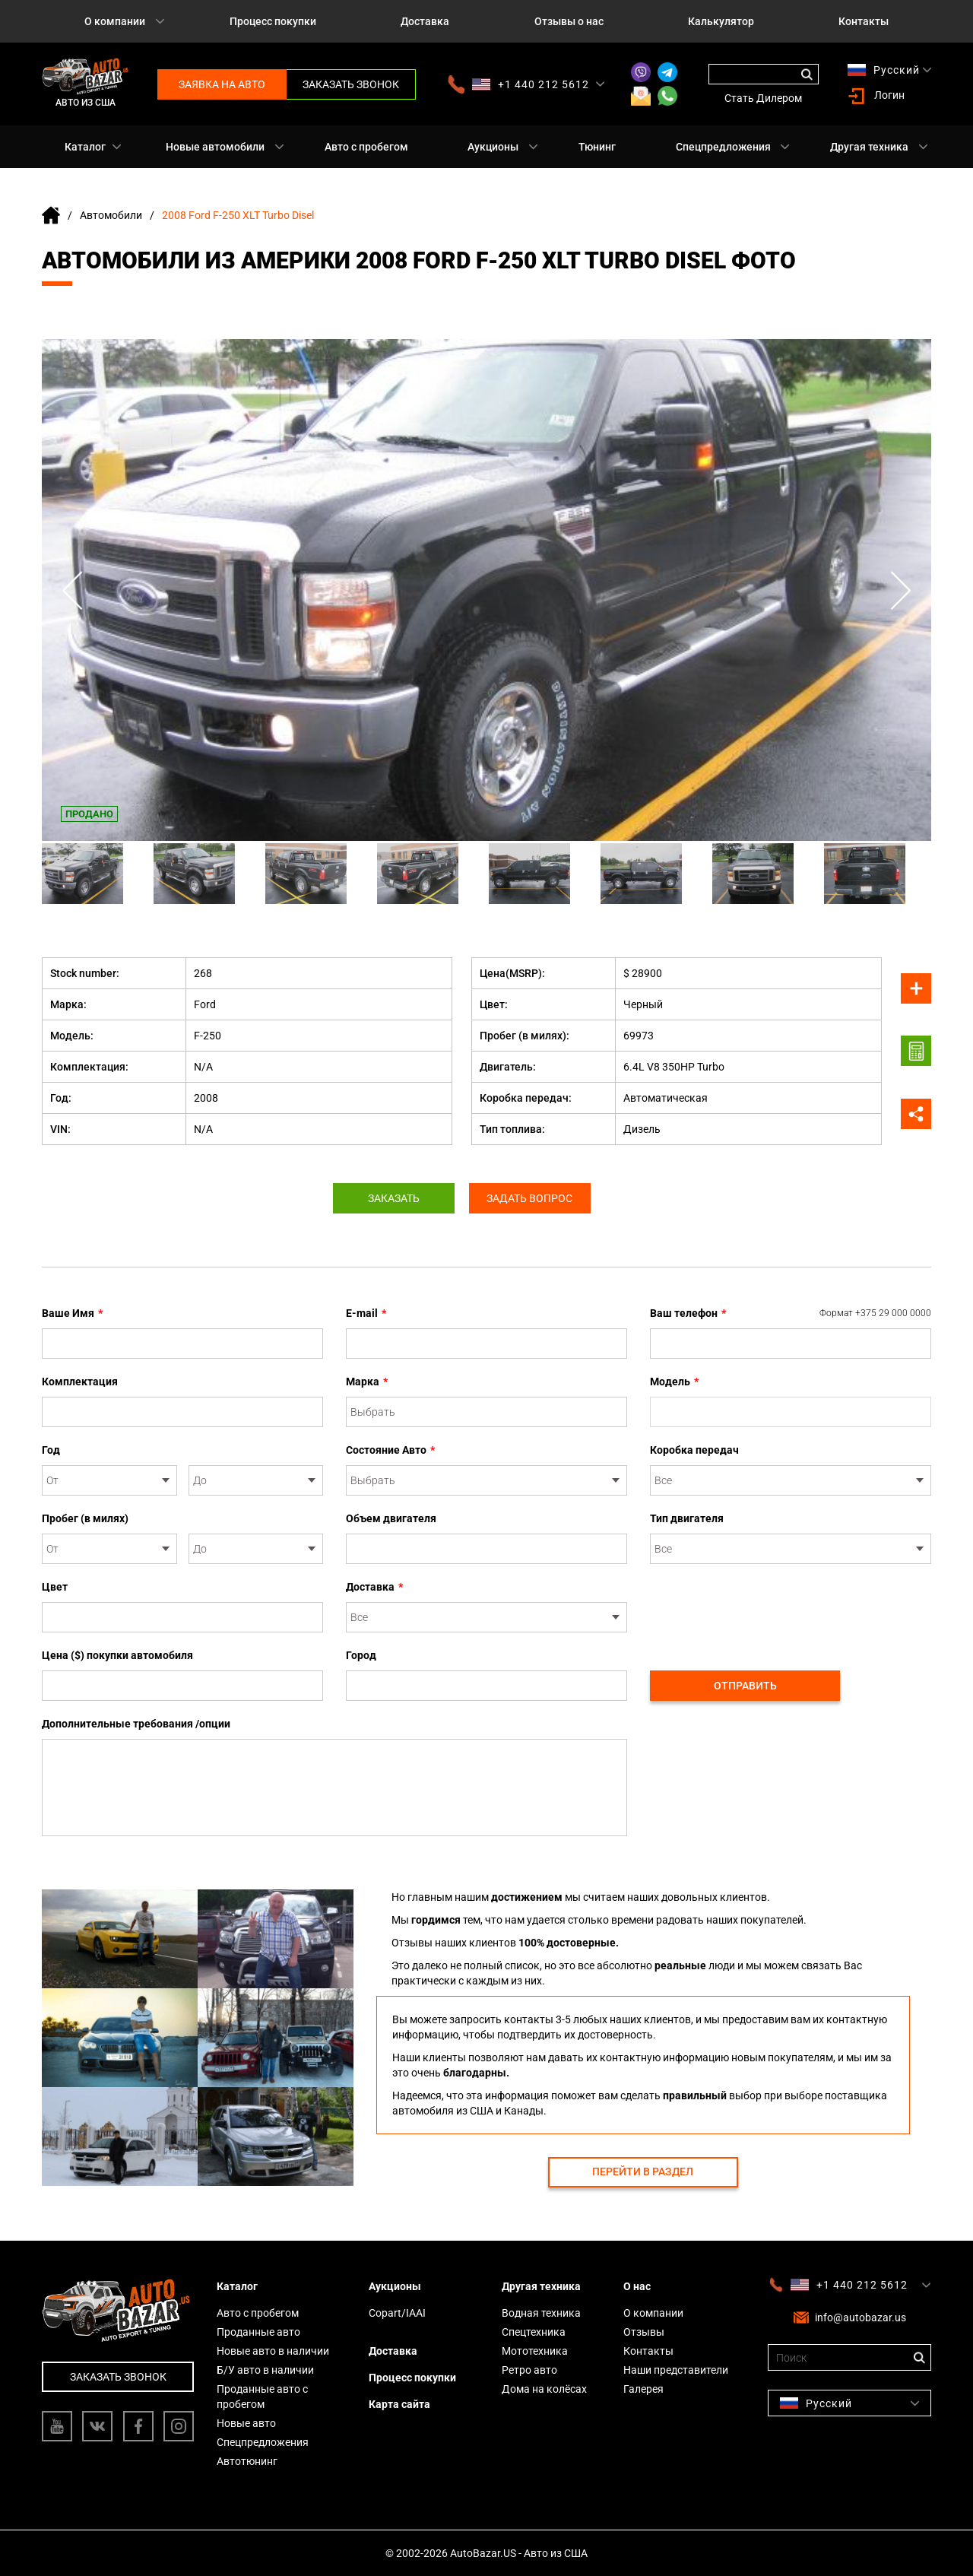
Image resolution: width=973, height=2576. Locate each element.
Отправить (745, 1686)
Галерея (643, 2389)
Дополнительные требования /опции (136, 1724)
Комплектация (80, 1381)
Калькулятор (721, 21)
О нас (637, 2286)
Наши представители (675, 2370)
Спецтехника (534, 2332)
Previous (72, 590)
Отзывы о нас (569, 21)
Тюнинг (597, 147)
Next (901, 590)
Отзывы (643, 2332)
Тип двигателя (687, 1518)
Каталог (85, 147)
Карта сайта (399, 2404)
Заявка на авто (222, 84)
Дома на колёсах (544, 2389)
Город (361, 1655)
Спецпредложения (723, 147)
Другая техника (869, 147)
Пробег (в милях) (85, 1518)
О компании (114, 21)
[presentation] (765, 1609)
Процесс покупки (273, 21)
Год (51, 1450)
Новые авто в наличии (273, 2351)
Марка (367, 1381)
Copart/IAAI (397, 2313)
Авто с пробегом (366, 147)
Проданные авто (258, 2332)
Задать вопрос (530, 1198)
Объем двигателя (391, 1518)
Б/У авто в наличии (265, 2370)
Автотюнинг (247, 2461)
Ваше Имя (72, 1313)
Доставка (425, 21)
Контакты (863, 21)
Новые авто (246, 2423)
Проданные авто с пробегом (262, 2396)
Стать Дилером (763, 98)
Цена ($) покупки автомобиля (117, 1655)
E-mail (366, 1313)
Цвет (55, 1587)
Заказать (394, 1198)
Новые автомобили (215, 147)
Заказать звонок (351, 84)
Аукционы (492, 147)
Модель (674, 1381)
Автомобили (111, 215)
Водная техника (541, 2313)
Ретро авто (529, 2370)
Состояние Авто (390, 1450)
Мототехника (535, 2351)
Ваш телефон (790, 1313)
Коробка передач (694, 1450)
